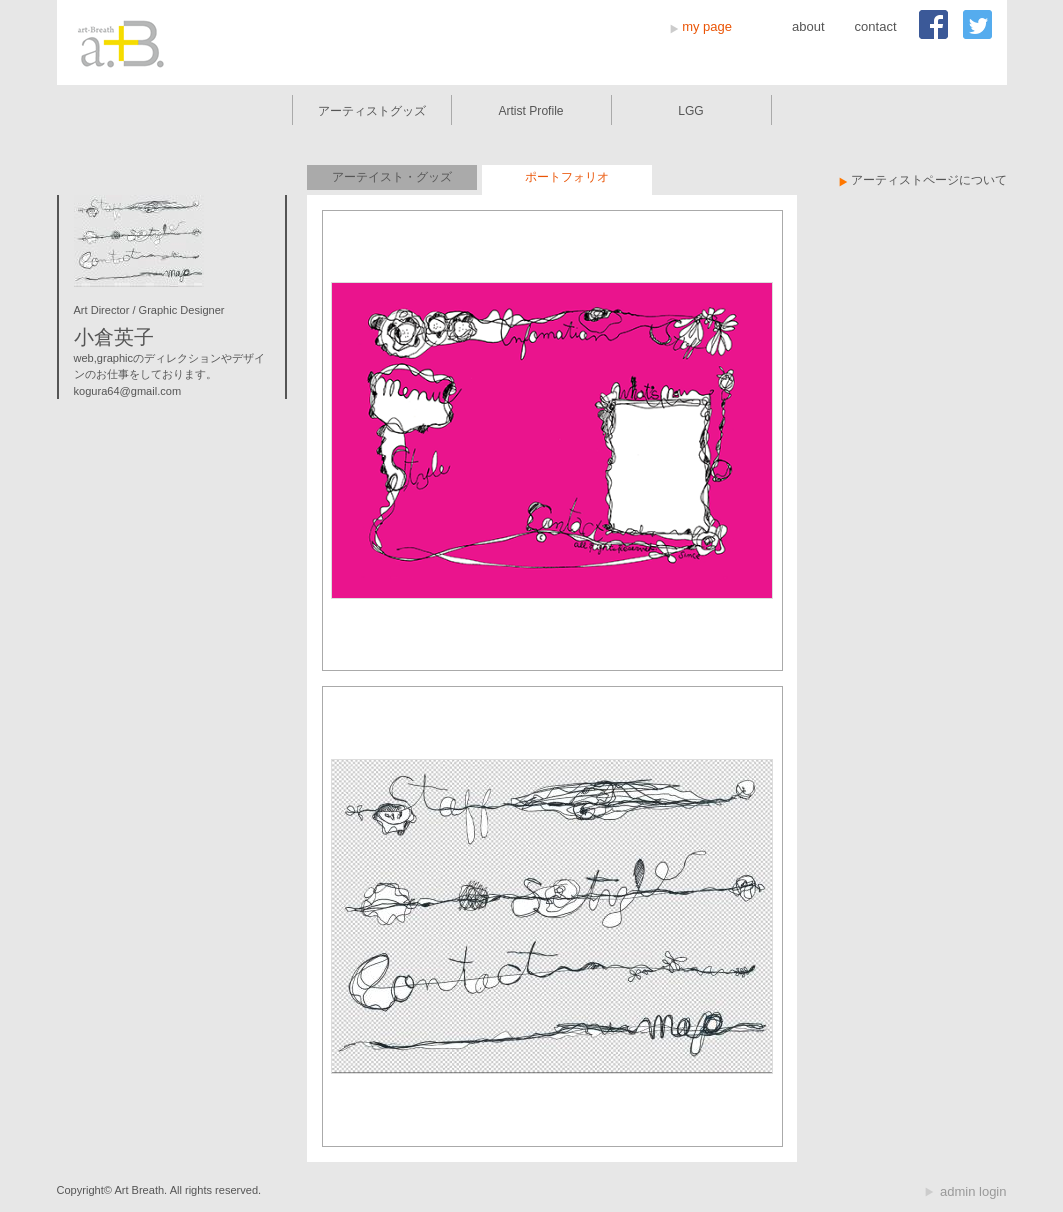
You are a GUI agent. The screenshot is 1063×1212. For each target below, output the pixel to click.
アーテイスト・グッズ (392, 177)
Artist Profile (530, 111)
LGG (691, 111)
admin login (973, 1191)
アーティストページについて (929, 180)
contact (876, 26)
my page (707, 26)
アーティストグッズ (372, 111)
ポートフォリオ (567, 177)
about (808, 26)
